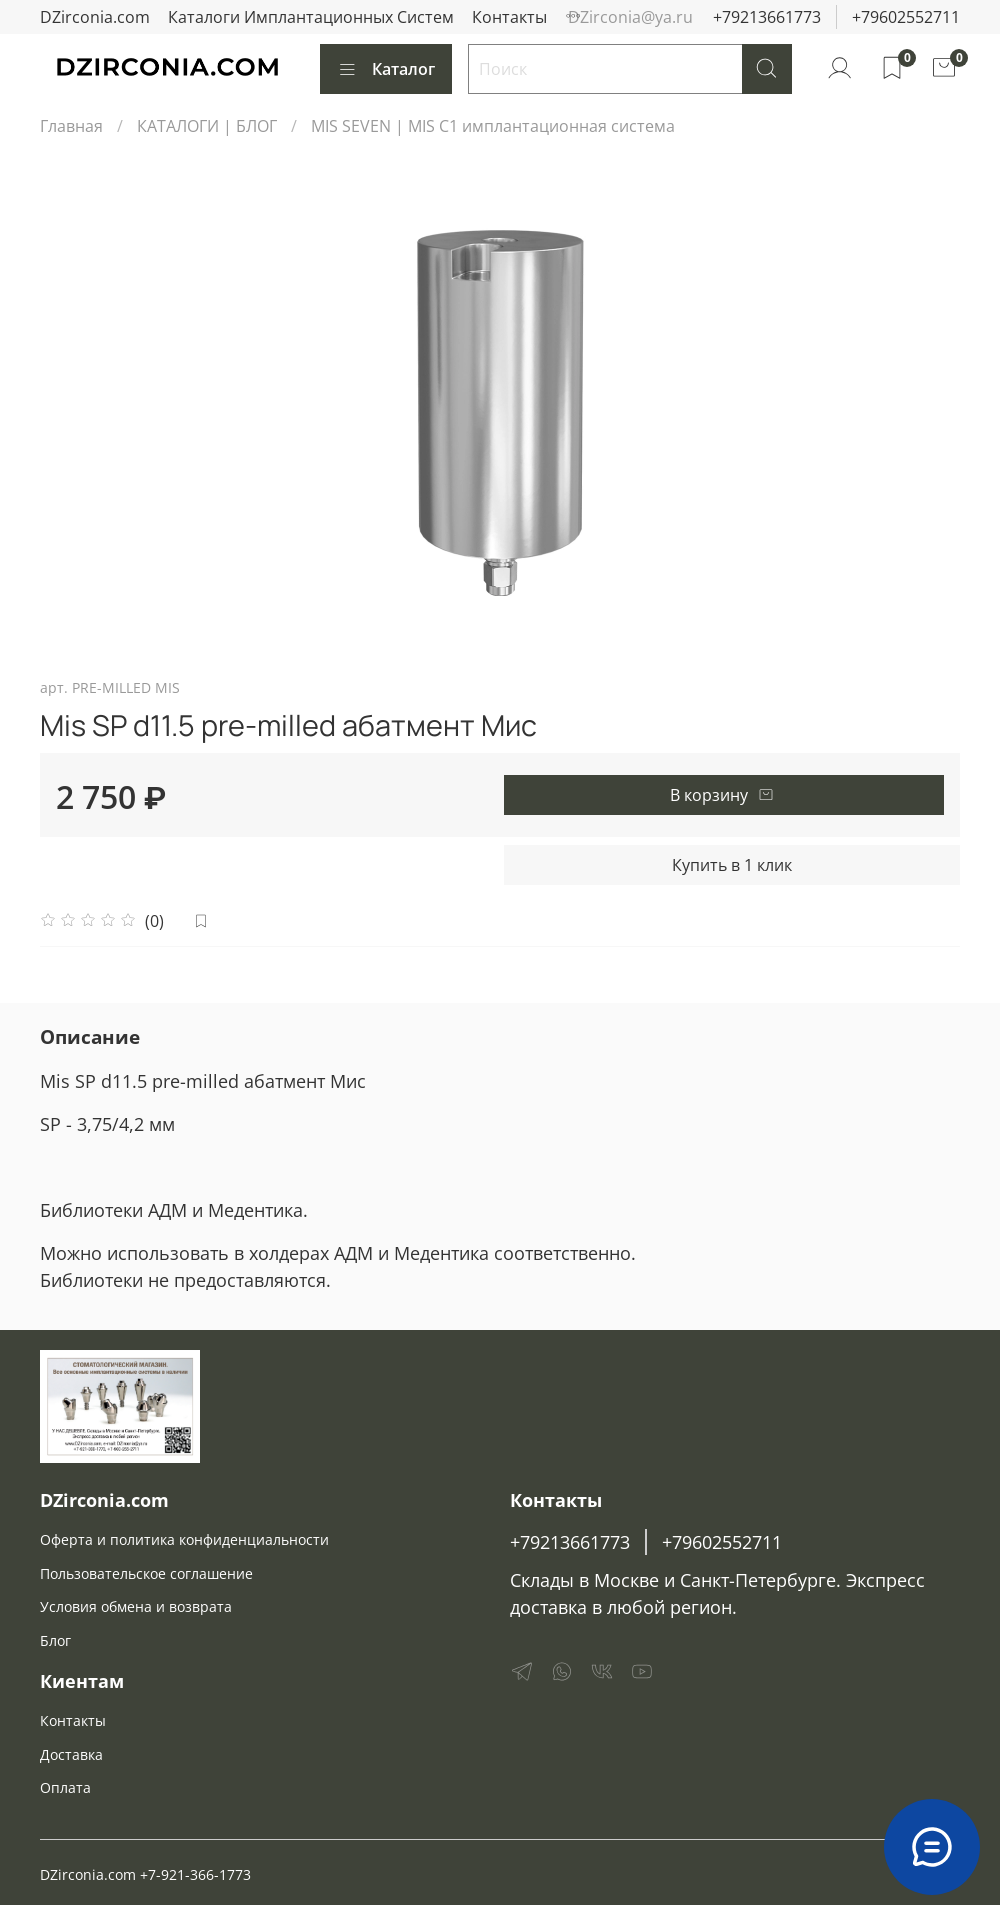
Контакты (509, 17)
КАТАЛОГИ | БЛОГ (207, 126)
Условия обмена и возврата (136, 1606)
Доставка (71, 1754)
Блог (55, 1640)
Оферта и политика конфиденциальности (184, 1539)
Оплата (65, 1787)
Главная (71, 126)
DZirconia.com (95, 17)
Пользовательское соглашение (146, 1573)
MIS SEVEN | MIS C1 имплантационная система (493, 126)
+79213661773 (767, 17)
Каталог (386, 69)
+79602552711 (906, 17)
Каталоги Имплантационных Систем (311, 17)
